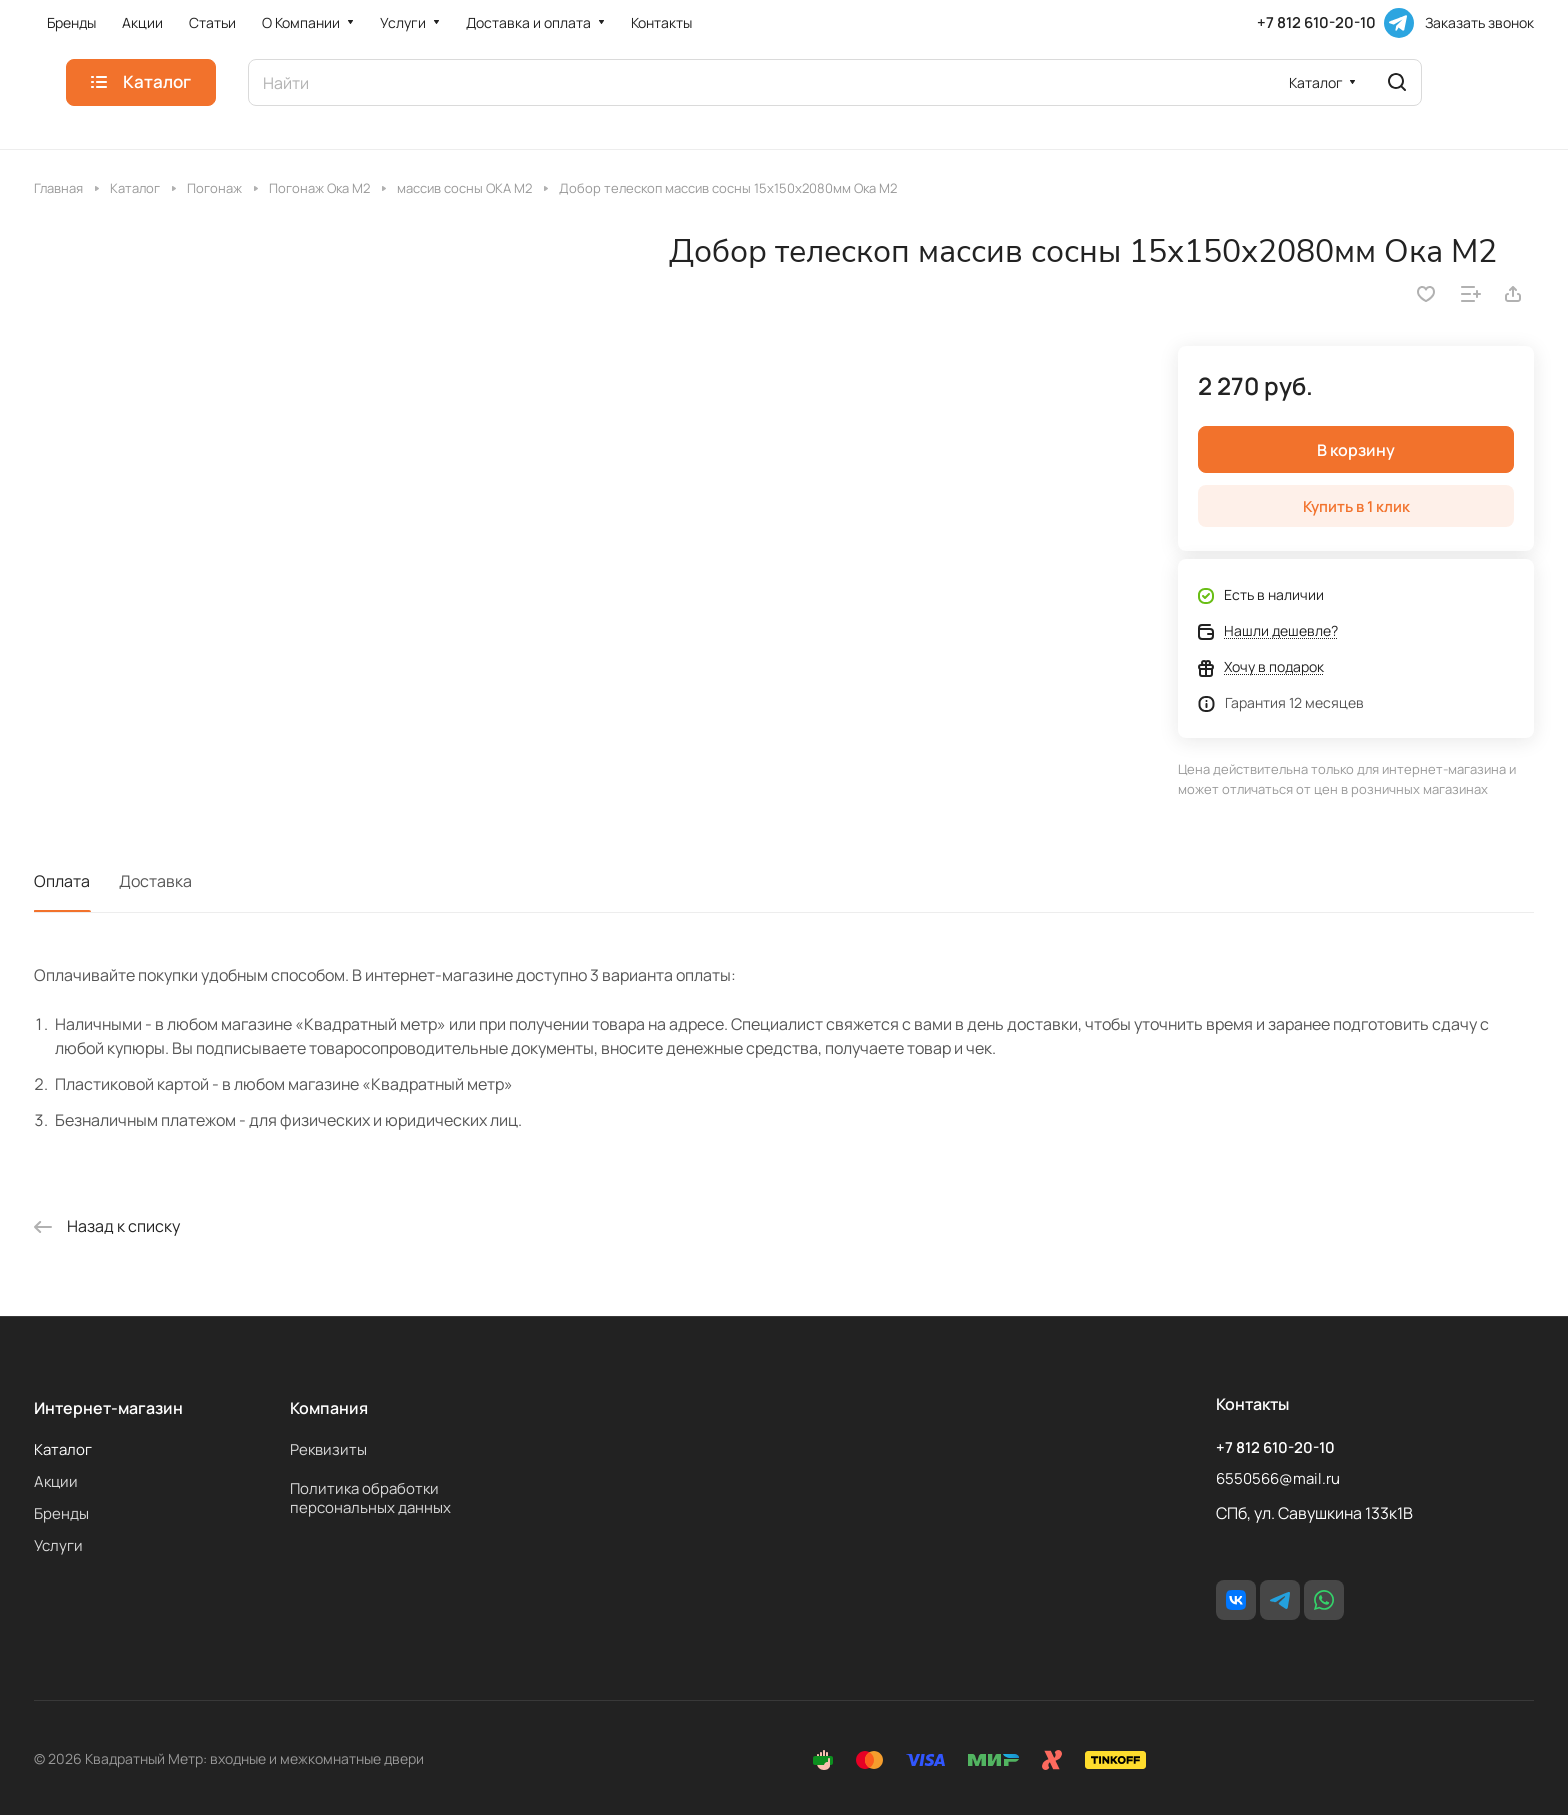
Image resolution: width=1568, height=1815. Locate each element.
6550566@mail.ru (1278, 1478)
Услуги (58, 1545)
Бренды (61, 1513)
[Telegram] (1399, 23)
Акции (56, 1481)
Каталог (63, 1449)
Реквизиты (328, 1449)
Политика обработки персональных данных (370, 1498)
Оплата (62, 881)
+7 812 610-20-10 (1316, 23)
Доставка (155, 881)
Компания (329, 1408)
